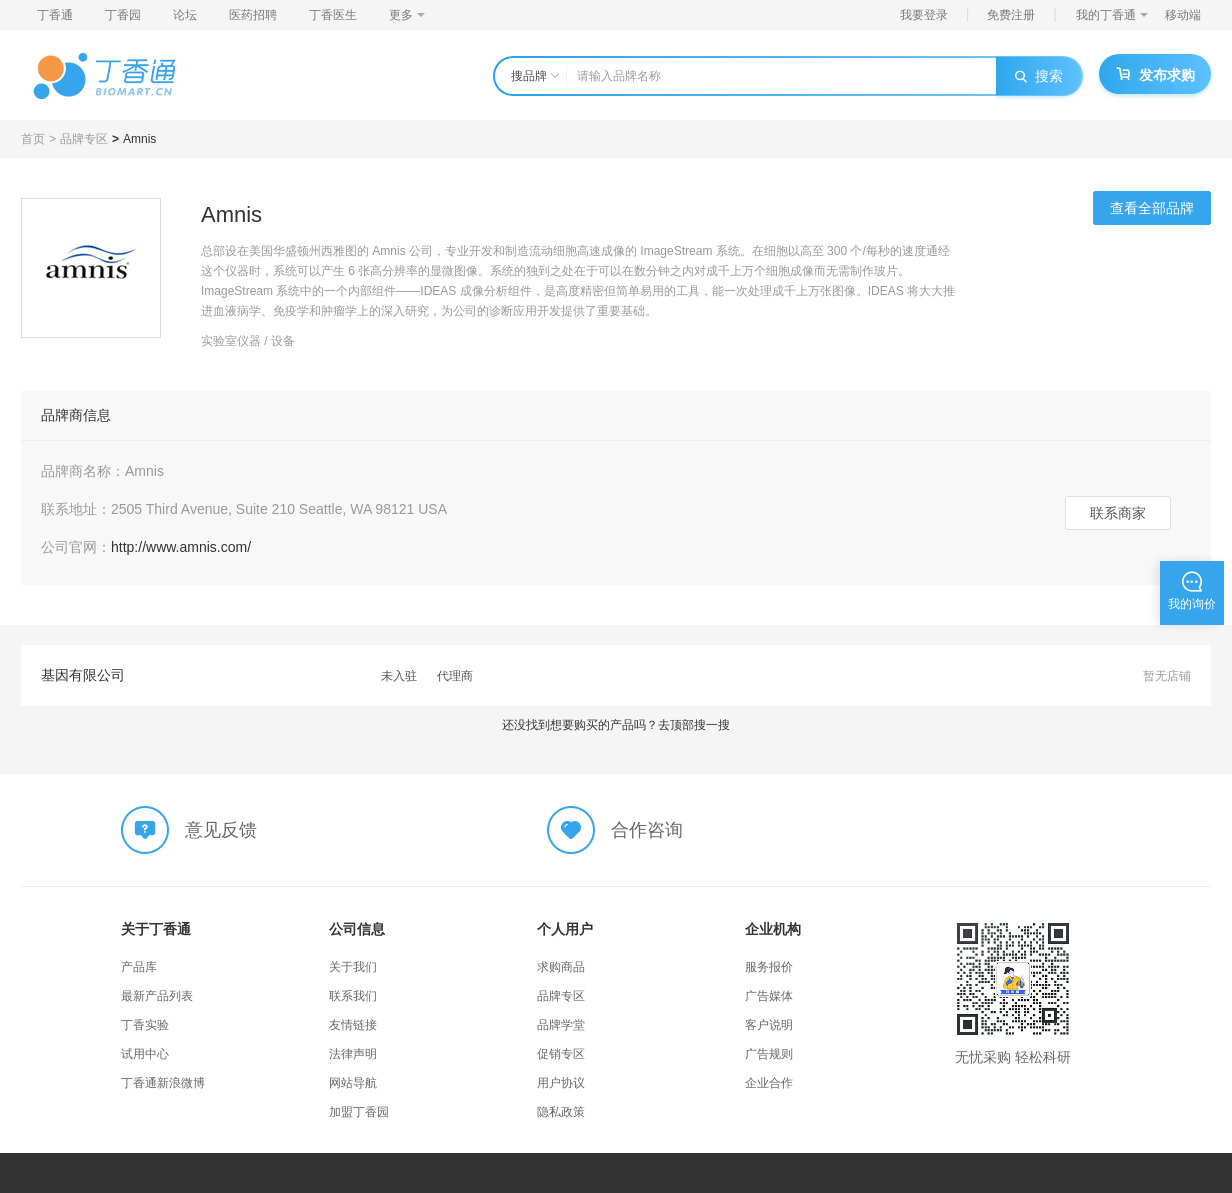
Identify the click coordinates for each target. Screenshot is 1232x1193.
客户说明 (769, 1025)
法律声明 (353, 1054)
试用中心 (145, 1054)
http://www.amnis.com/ (181, 547)
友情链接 (353, 1025)
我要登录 (924, 15)
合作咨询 (647, 830)
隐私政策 (561, 1112)
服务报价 (769, 967)
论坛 (185, 15)
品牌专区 (84, 139)
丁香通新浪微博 (163, 1083)
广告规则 (769, 1054)
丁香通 (55, 15)
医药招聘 (253, 15)
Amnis (139, 139)
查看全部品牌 (1152, 208)
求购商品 (561, 967)
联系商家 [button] (1118, 513)
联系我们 (353, 996)
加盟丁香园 (359, 1112)
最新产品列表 (157, 996)
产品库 (139, 967)
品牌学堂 (561, 1025)
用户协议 (561, 1083)
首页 (33, 139)
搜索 (1039, 76)
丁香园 (123, 15)
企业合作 (769, 1083)
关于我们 (353, 967)
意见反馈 (221, 830)
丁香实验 (145, 1025)
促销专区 (561, 1054)
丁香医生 (333, 15)
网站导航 (353, 1083)
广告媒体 (769, 996)
